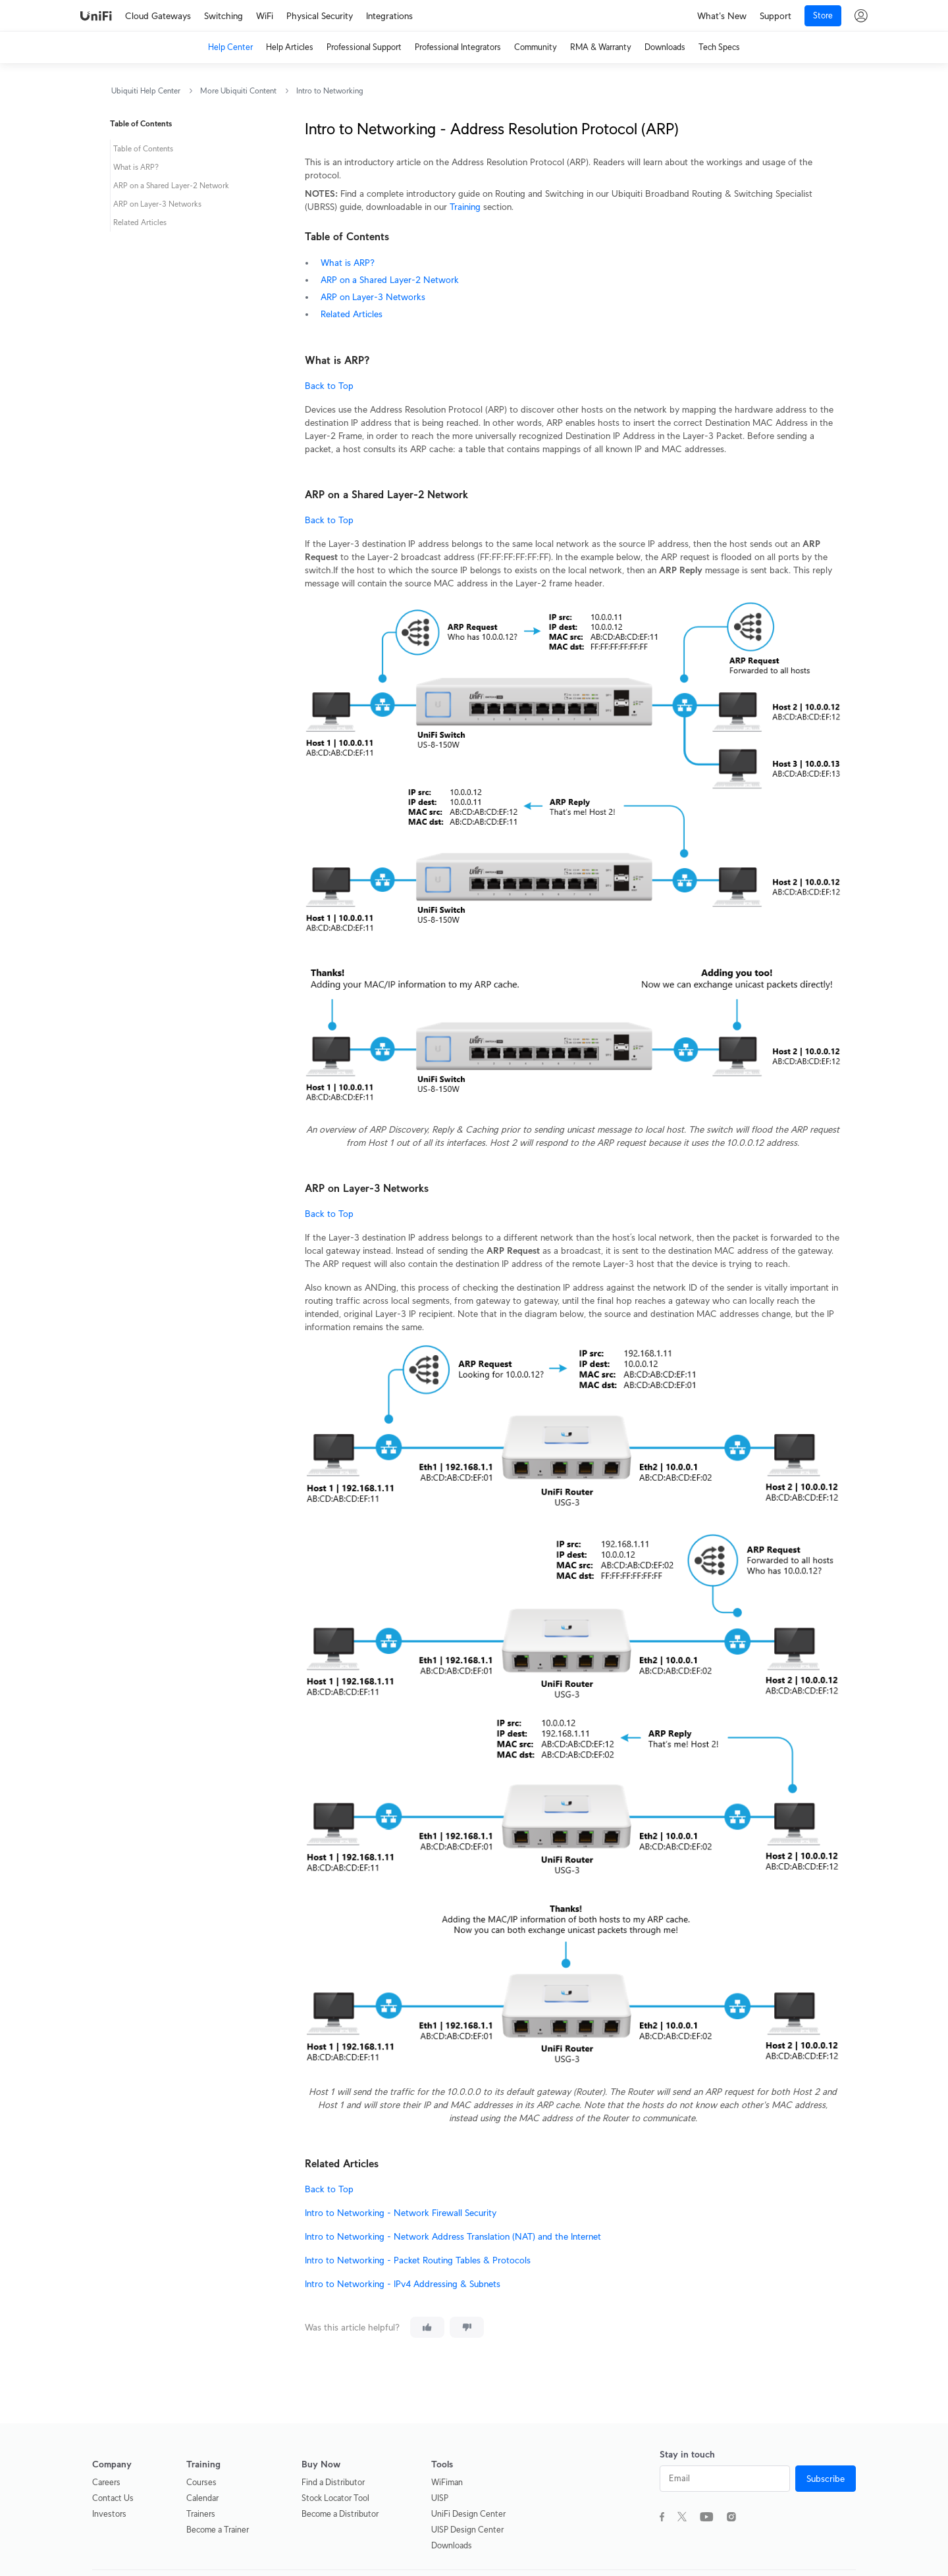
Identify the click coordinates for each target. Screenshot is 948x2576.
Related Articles (351, 314)
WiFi (264, 16)
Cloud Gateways (158, 16)
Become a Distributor (340, 2514)
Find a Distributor (333, 2482)
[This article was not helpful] (467, 2327)
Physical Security (319, 16)
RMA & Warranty (600, 47)
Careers (106, 2482)
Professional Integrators (458, 47)
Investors (109, 2514)
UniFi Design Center (468, 2514)
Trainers (200, 2514)
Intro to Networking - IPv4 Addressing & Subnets (402, 2284)
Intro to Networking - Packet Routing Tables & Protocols (418, 2260)
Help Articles (289, 47)
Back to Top (329, 385)
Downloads (665, 47)
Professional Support (364, 47)
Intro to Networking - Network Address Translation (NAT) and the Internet (453, 2236)
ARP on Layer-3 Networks (373, 297)
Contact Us (113, 2498)
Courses (201, 2482)
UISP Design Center (467, 2530)
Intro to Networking (329, 90)
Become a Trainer (217, 2530)
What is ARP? (348, 262)
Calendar (202, 2498)
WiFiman (447, 2482)
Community (535, 47)
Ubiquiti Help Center (145, 90)
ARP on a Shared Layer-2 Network (390, 279)
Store (823, 15)
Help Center (230, 47)
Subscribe (825, 2478)
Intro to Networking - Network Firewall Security (400, 2212)
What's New (722, 16)
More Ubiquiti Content (238, 90)
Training (465, 206)
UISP (439, 2498)
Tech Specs (719, 47)
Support (775, 16)
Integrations (389, 16)
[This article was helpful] (427, 2327)
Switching (223, 16)
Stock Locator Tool (335, 2498)
